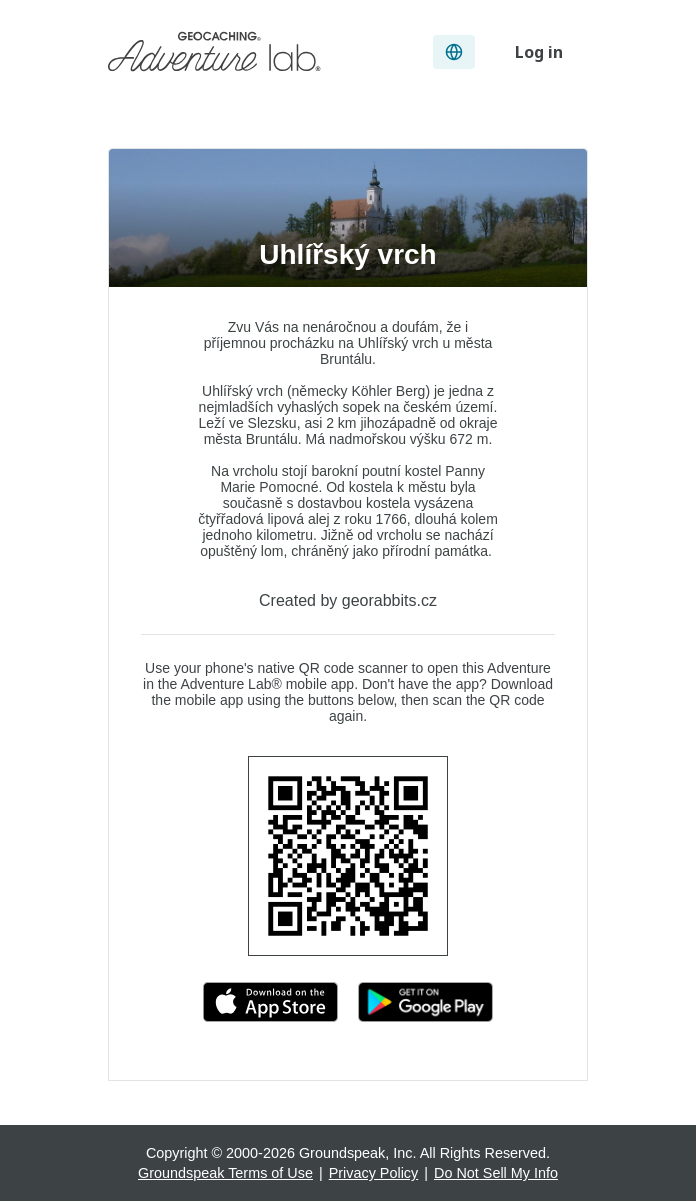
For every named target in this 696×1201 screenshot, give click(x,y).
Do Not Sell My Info (496, 1173)
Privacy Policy (374, 1173)
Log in (539, 52)
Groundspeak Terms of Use (225, 1173)
